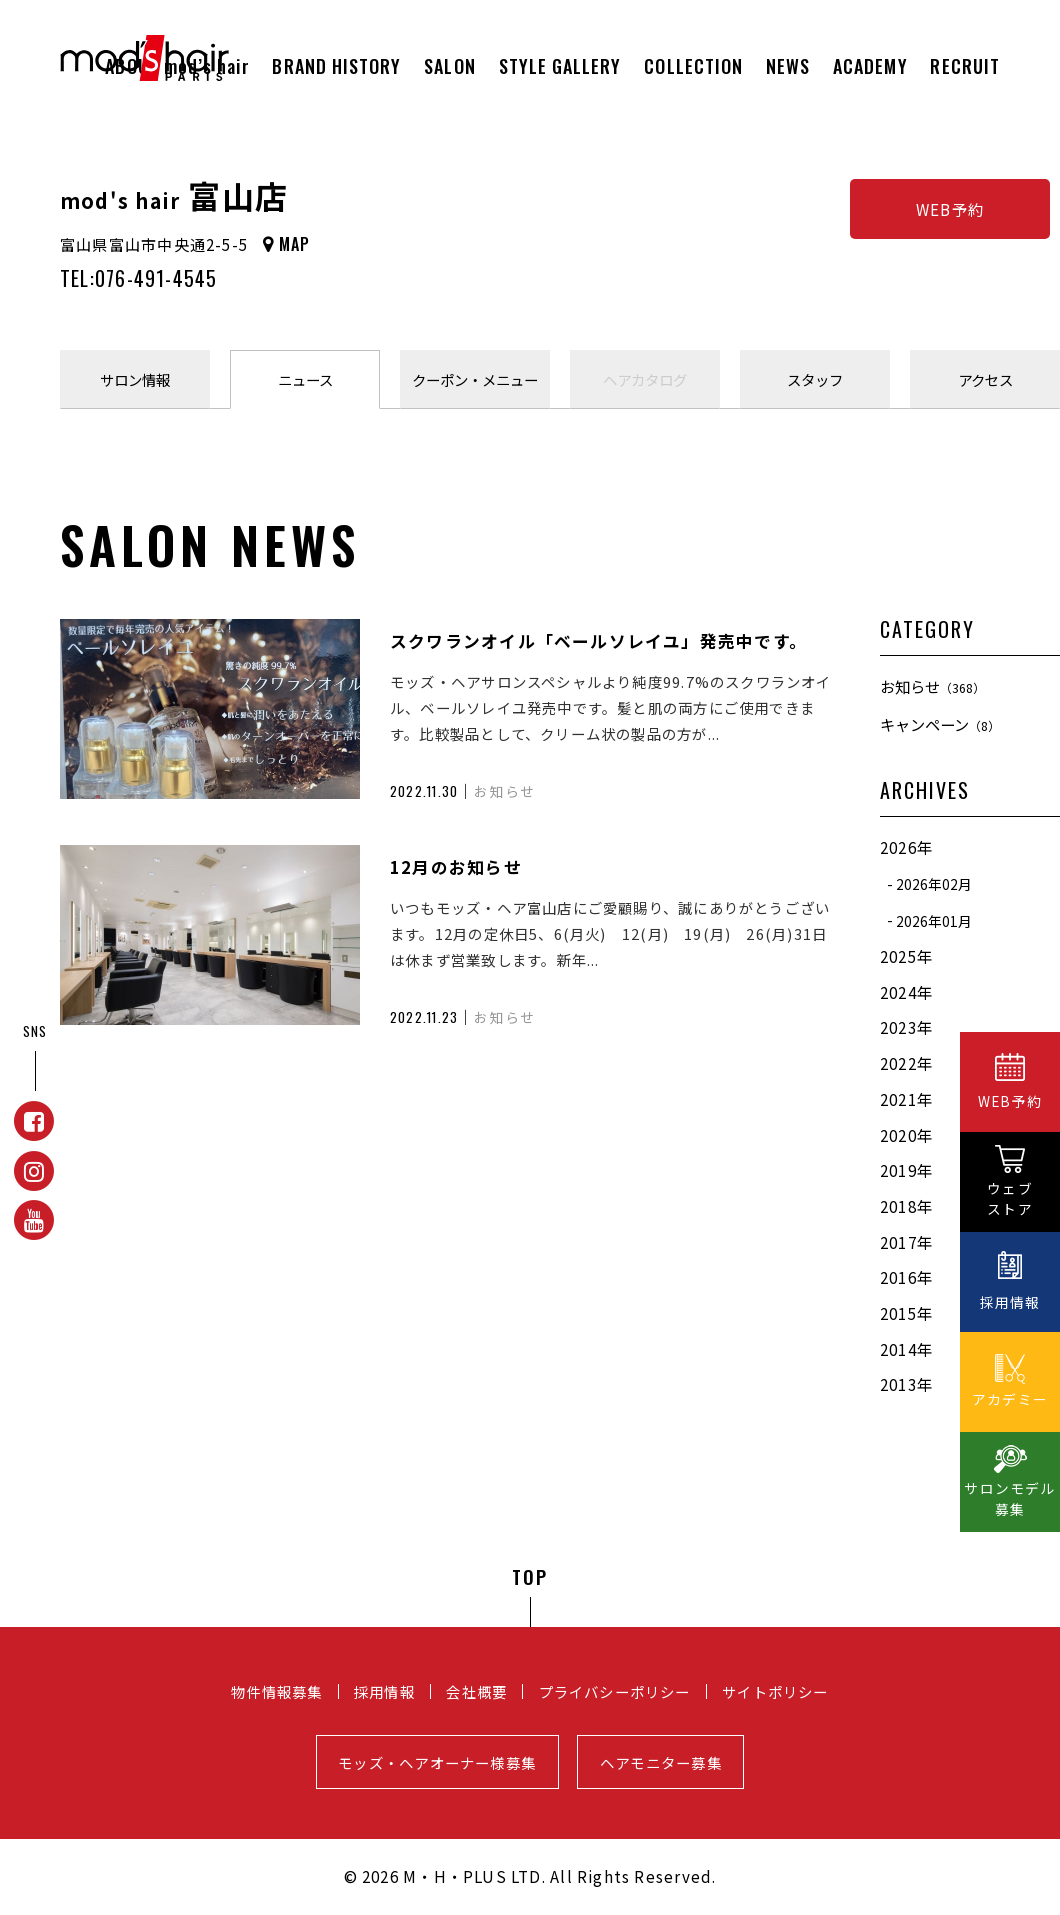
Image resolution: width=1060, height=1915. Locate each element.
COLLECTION (693, 66)
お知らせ (932, 686)
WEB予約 (950, 209)
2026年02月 (934, 884)
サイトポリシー (775, 1691)
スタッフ (815, 379)
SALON (449, 66)
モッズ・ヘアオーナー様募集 (437, 1762)
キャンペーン (940, 724)
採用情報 (384, 1691)
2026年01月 (934, 920)
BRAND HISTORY (336, 66)
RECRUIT (965, 66)
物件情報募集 (276, 1691)
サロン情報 (135, 379)
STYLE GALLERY (560, 66)
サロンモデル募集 (1009, 1498)
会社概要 (476, 1691)
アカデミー (1010, 1399)
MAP (295, 244)
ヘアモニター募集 (661, 1762)
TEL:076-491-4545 (138, 278)
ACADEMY (870, 66)
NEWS (788, 66)
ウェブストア (1010, 1198)
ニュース (305, 379)
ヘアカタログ (645, 379)
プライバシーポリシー (615, 1691)
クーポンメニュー (475, 379)
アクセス (985, 379)
